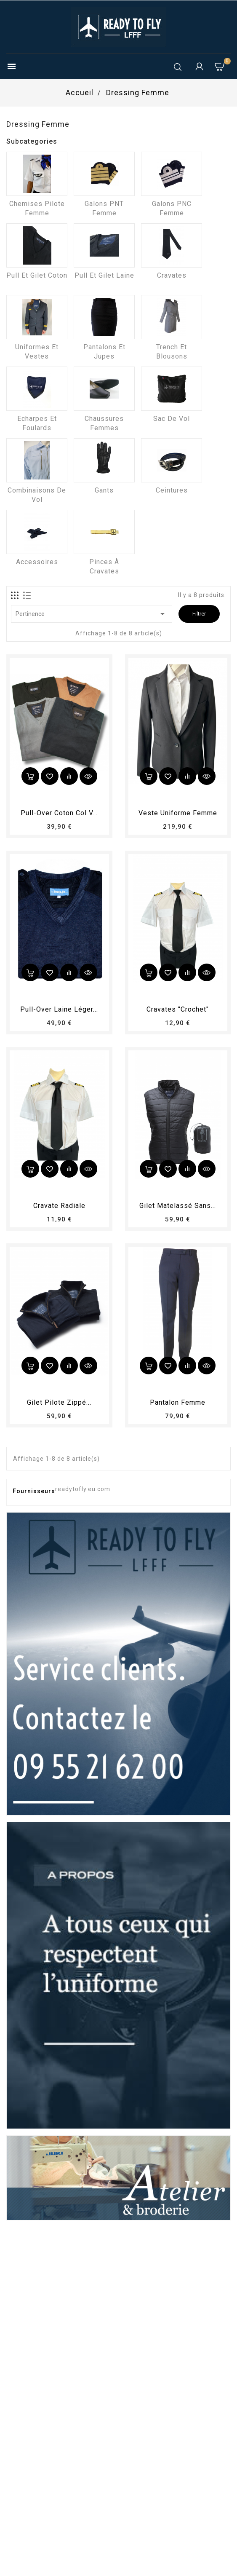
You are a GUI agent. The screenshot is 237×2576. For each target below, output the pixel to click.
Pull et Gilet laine (104, 275)
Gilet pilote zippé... (59, 1402)
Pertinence (92, 614)
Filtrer (199, 614)
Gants (104, 490)
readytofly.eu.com (82, 1489)
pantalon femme (177, 1402)
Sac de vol (171, 419)
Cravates (171, 275)
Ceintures (172, 490)
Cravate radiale (59, 1206)
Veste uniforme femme (177, 813)
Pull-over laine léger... (59, 1009)
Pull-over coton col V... (59, 813)
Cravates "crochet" (177, 1009)
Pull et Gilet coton (36, 275)
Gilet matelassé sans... (177, 1206)
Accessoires (37, 562)
